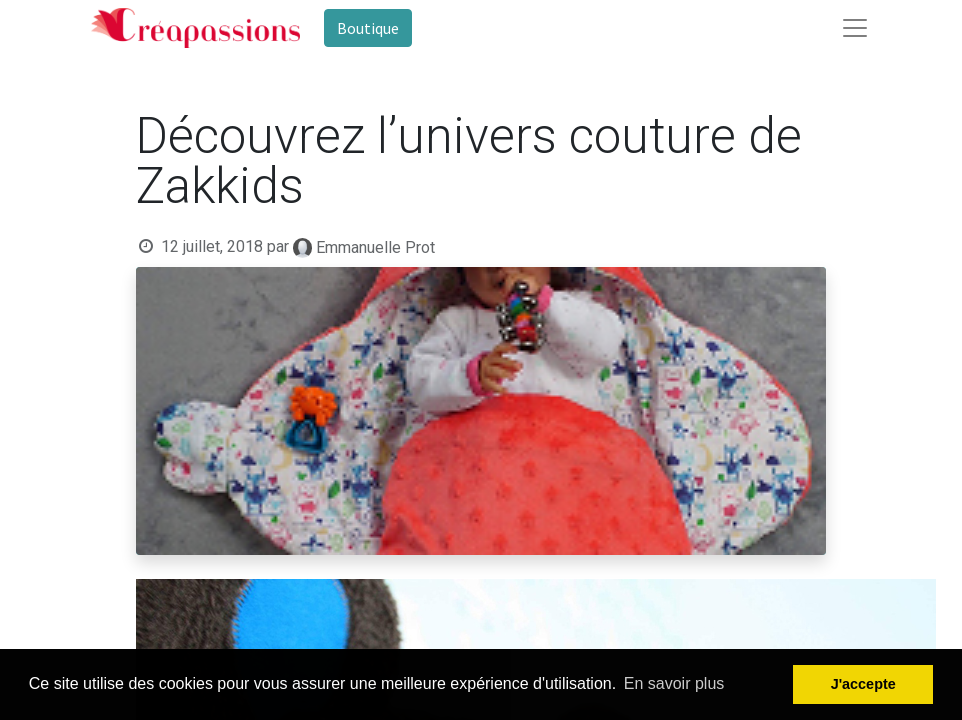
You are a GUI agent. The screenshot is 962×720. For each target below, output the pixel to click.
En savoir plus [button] (674, 683)
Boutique (368, 28)
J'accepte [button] (863, 684)
